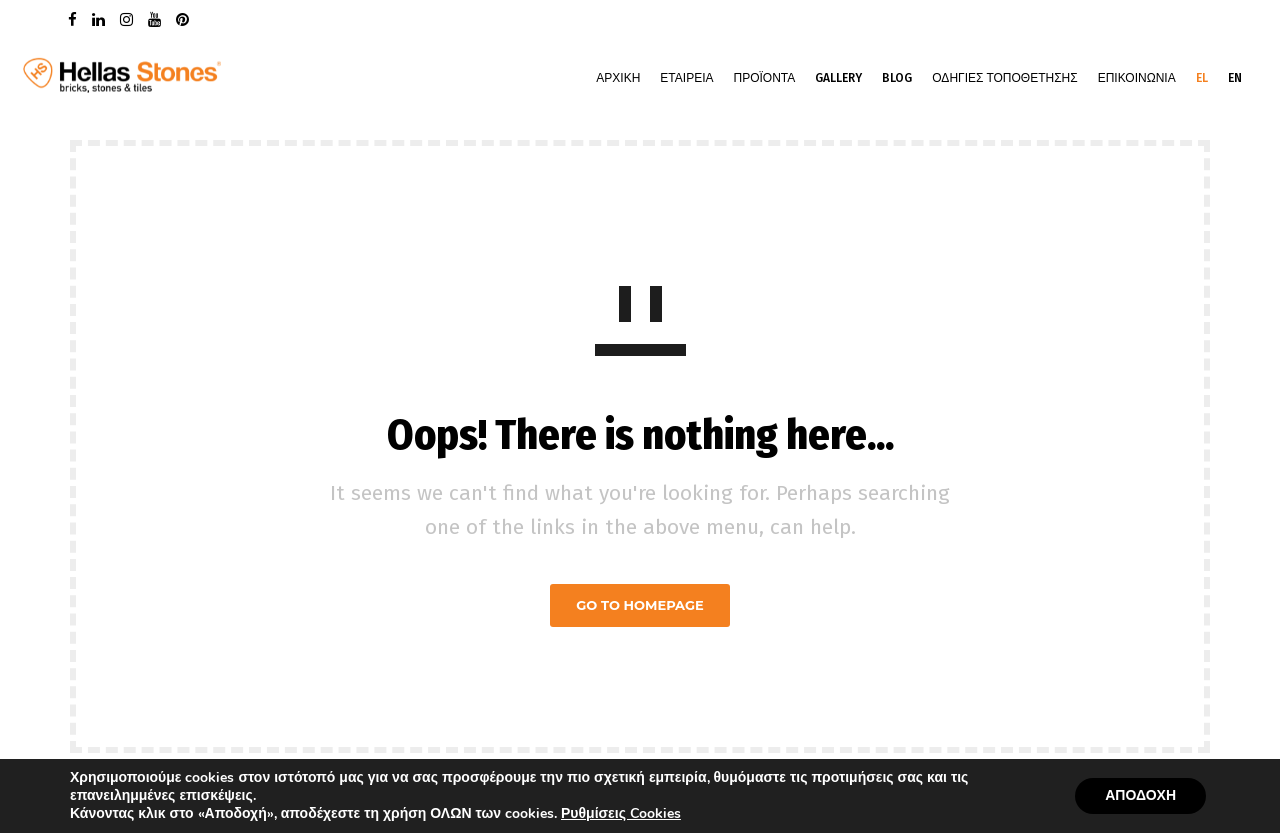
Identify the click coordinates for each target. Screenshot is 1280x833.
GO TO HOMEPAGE (639, 605)
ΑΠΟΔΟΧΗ (1140, 795)
